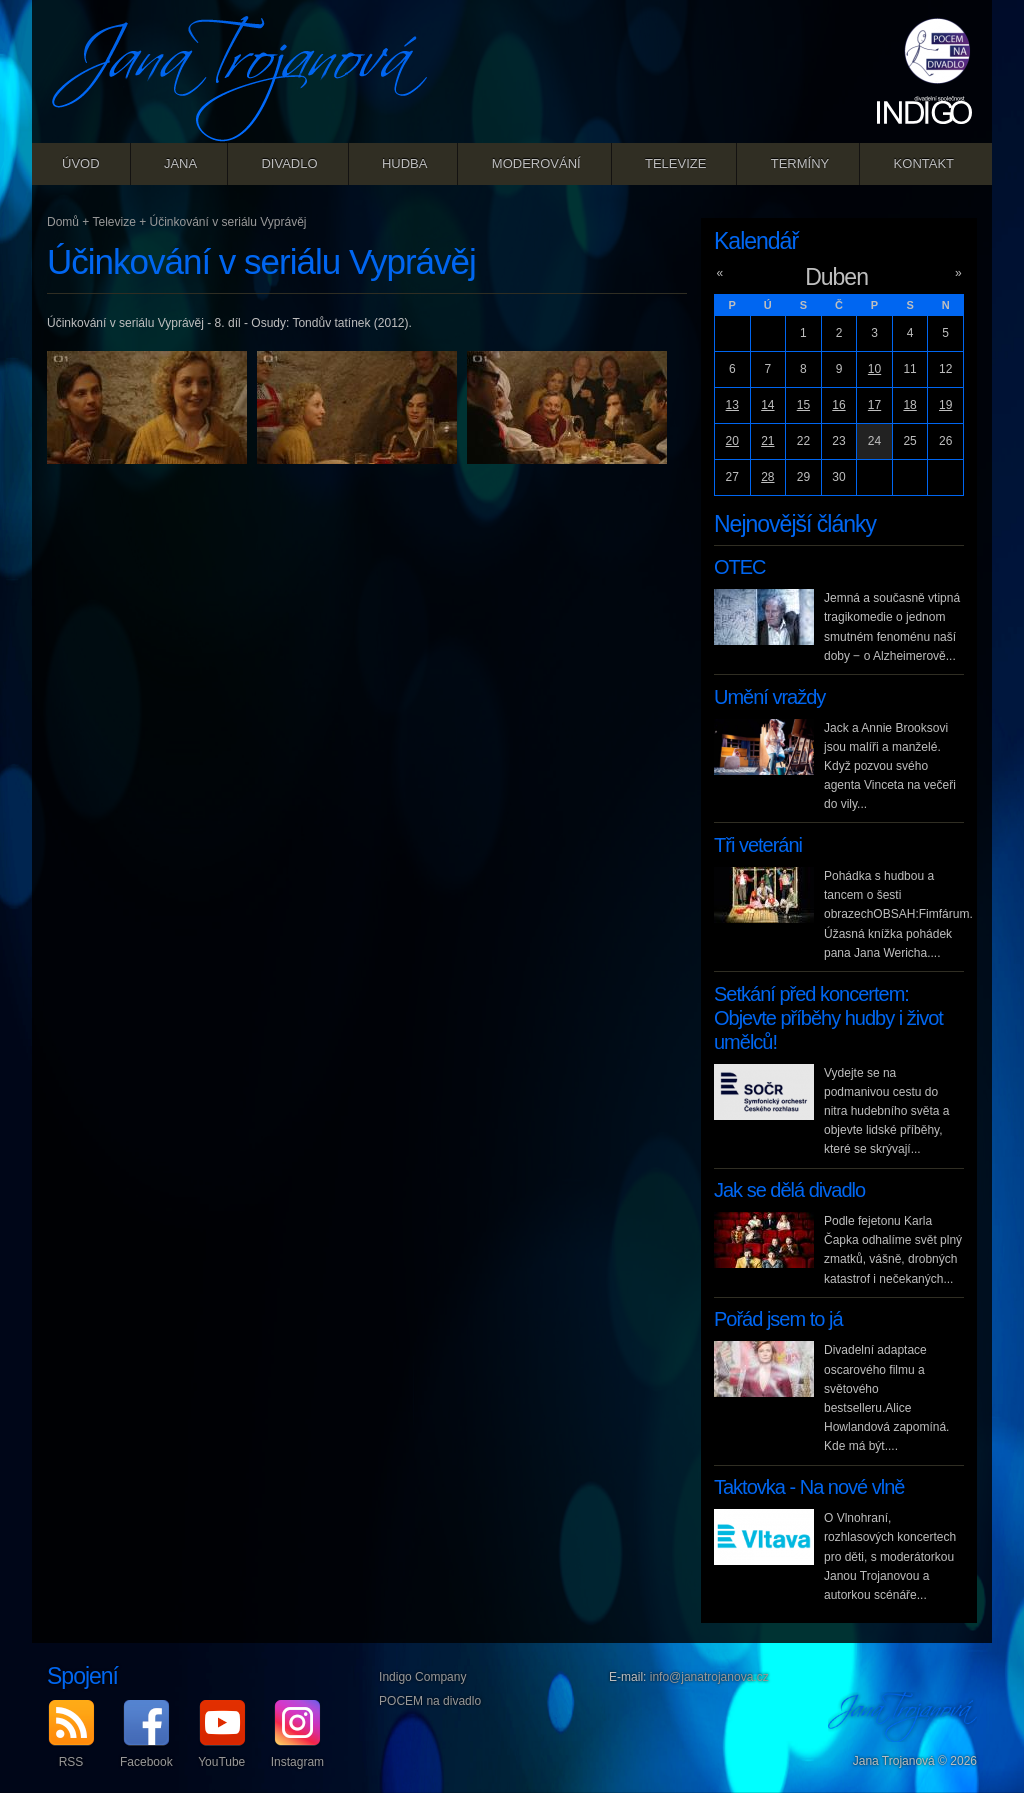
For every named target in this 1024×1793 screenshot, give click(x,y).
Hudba (405, 163)
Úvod (81, 163)
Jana (180, 163)
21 (767, 441)
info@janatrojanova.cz (709, 1677)
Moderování (536, 163)
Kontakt (924, 163)
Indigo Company (422, 1677)
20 (732, 441)
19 (945, 405)
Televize (675, 163)
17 (874, 405)
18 (909, 405)
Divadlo (289, 163)
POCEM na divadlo (430, 1701)
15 (803, 405)
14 (767, 405)
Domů (63, 222)
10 (874, 369)
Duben (836, 277)
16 (838, 405)
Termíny (800, 163)
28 (767, 477)
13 (732, 405)
